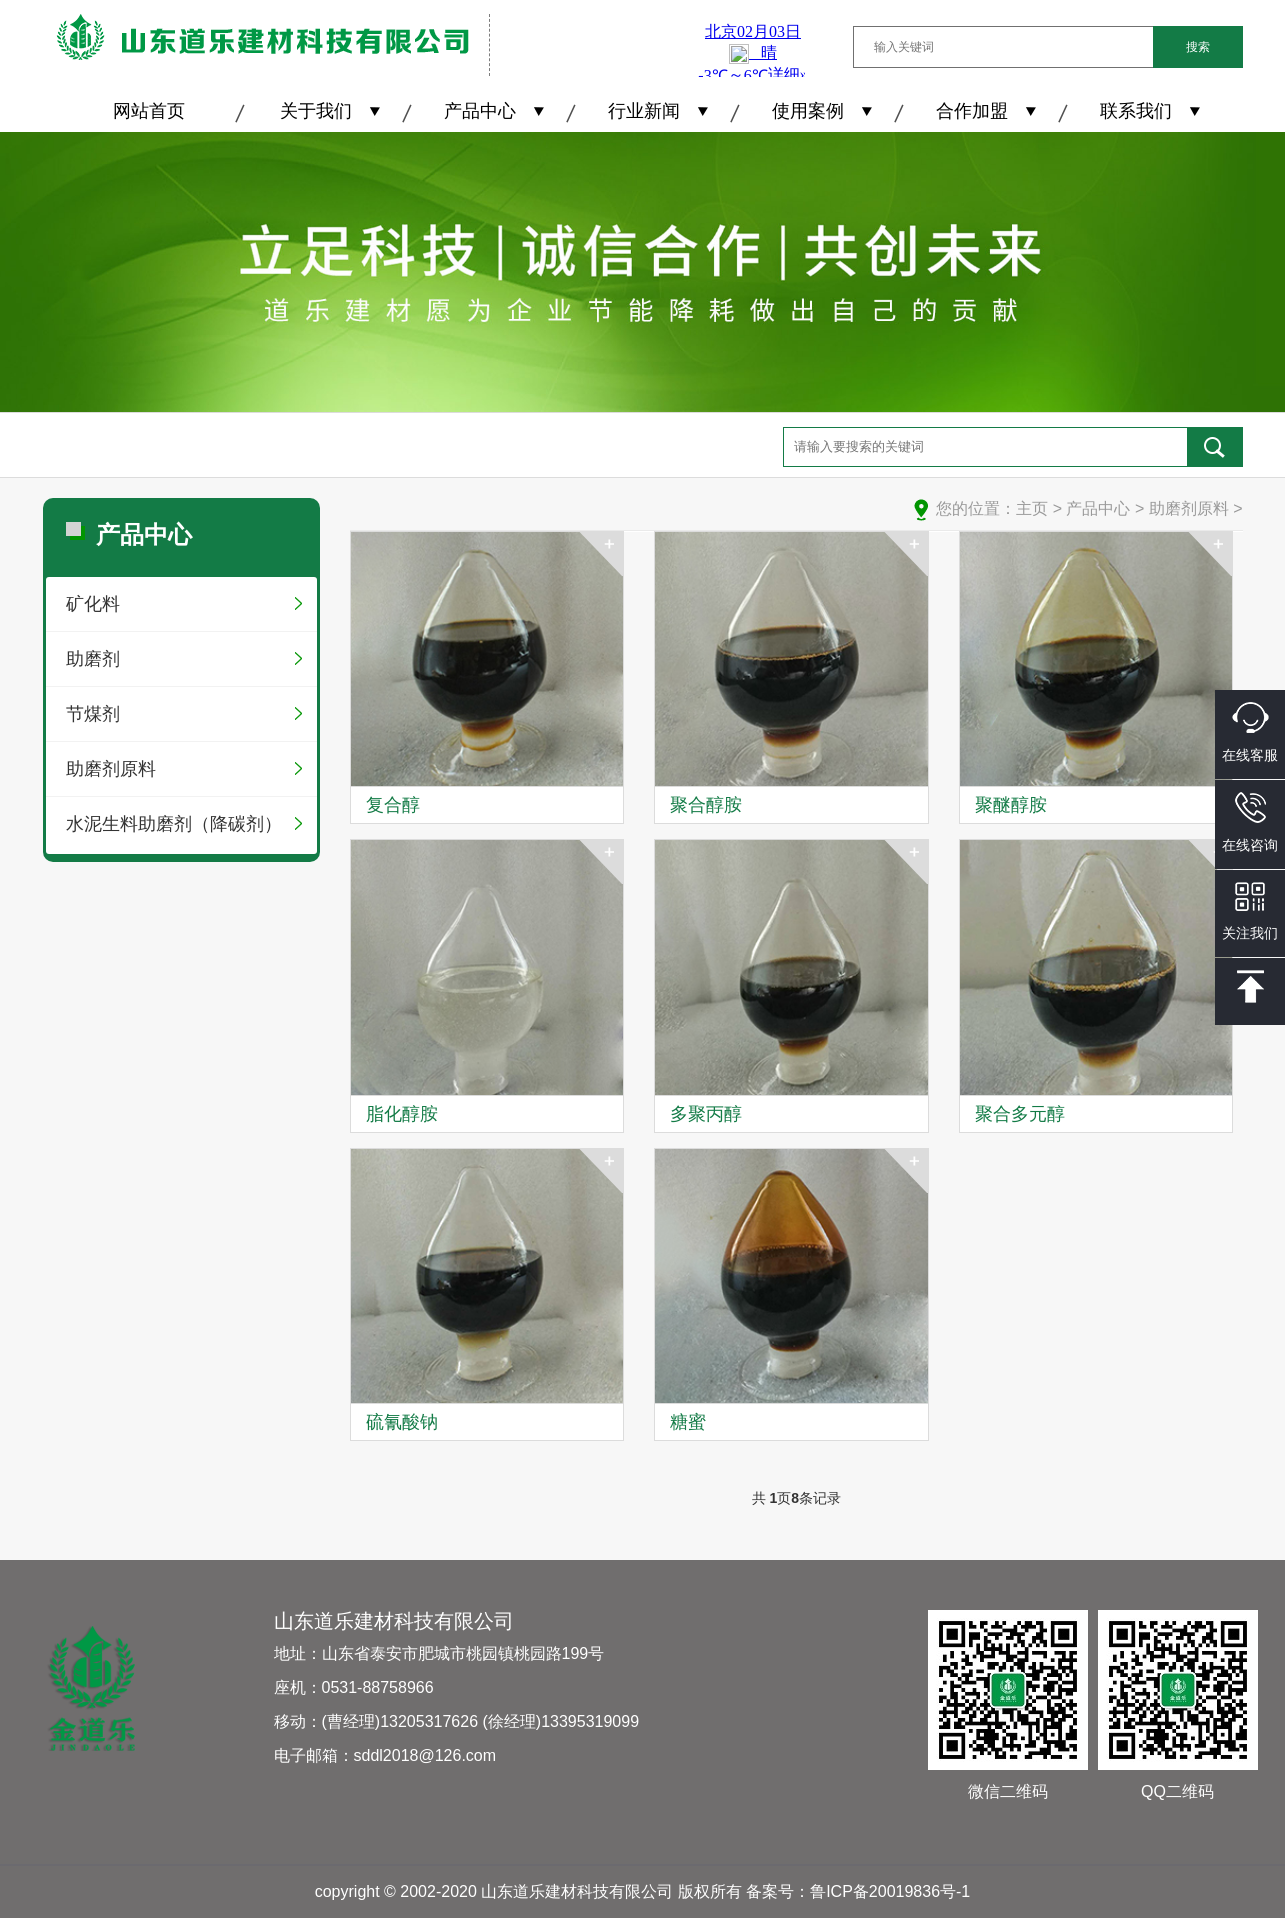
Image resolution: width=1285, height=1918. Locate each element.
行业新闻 (644, 111)
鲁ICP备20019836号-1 (890, 1891)
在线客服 (1250, 732)
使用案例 (808, 111)
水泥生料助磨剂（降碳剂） (174, 824)
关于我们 (316, 111)
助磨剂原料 (111, 769)
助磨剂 (93, 659)
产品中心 (480, 111)
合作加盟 (972, 111)
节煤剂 (93, 714)
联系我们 (1136, 111)
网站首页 (149, 111)
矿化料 (93, 604)
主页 (1032, 508)
